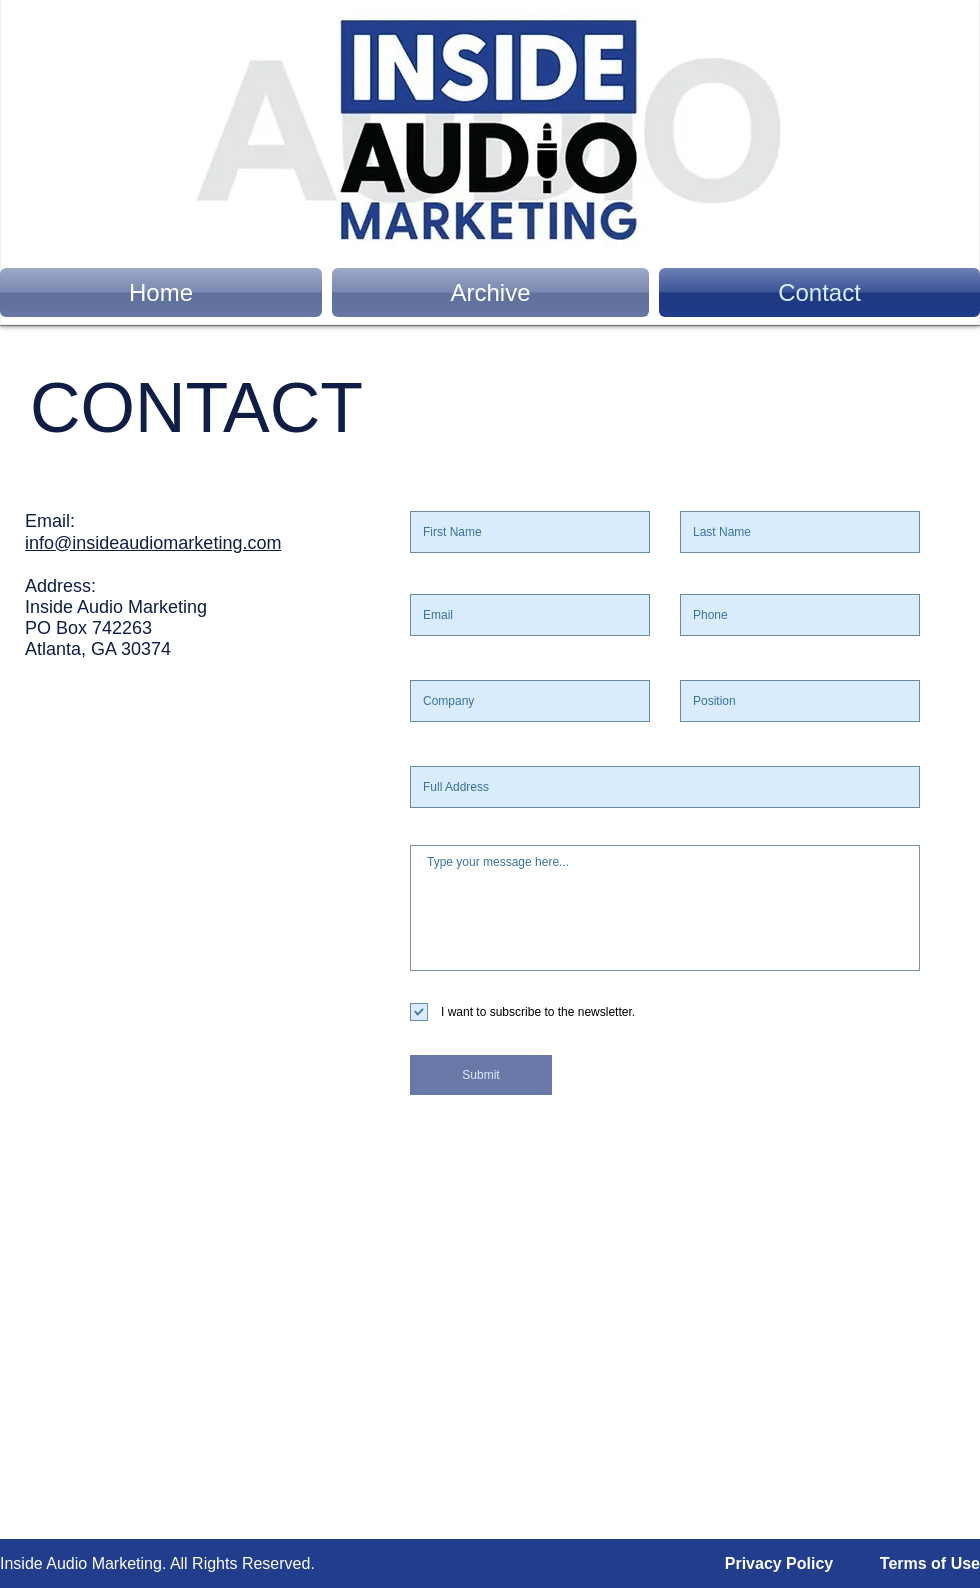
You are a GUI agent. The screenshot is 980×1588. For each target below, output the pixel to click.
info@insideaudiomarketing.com (153, 543)
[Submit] (481, 1075)
